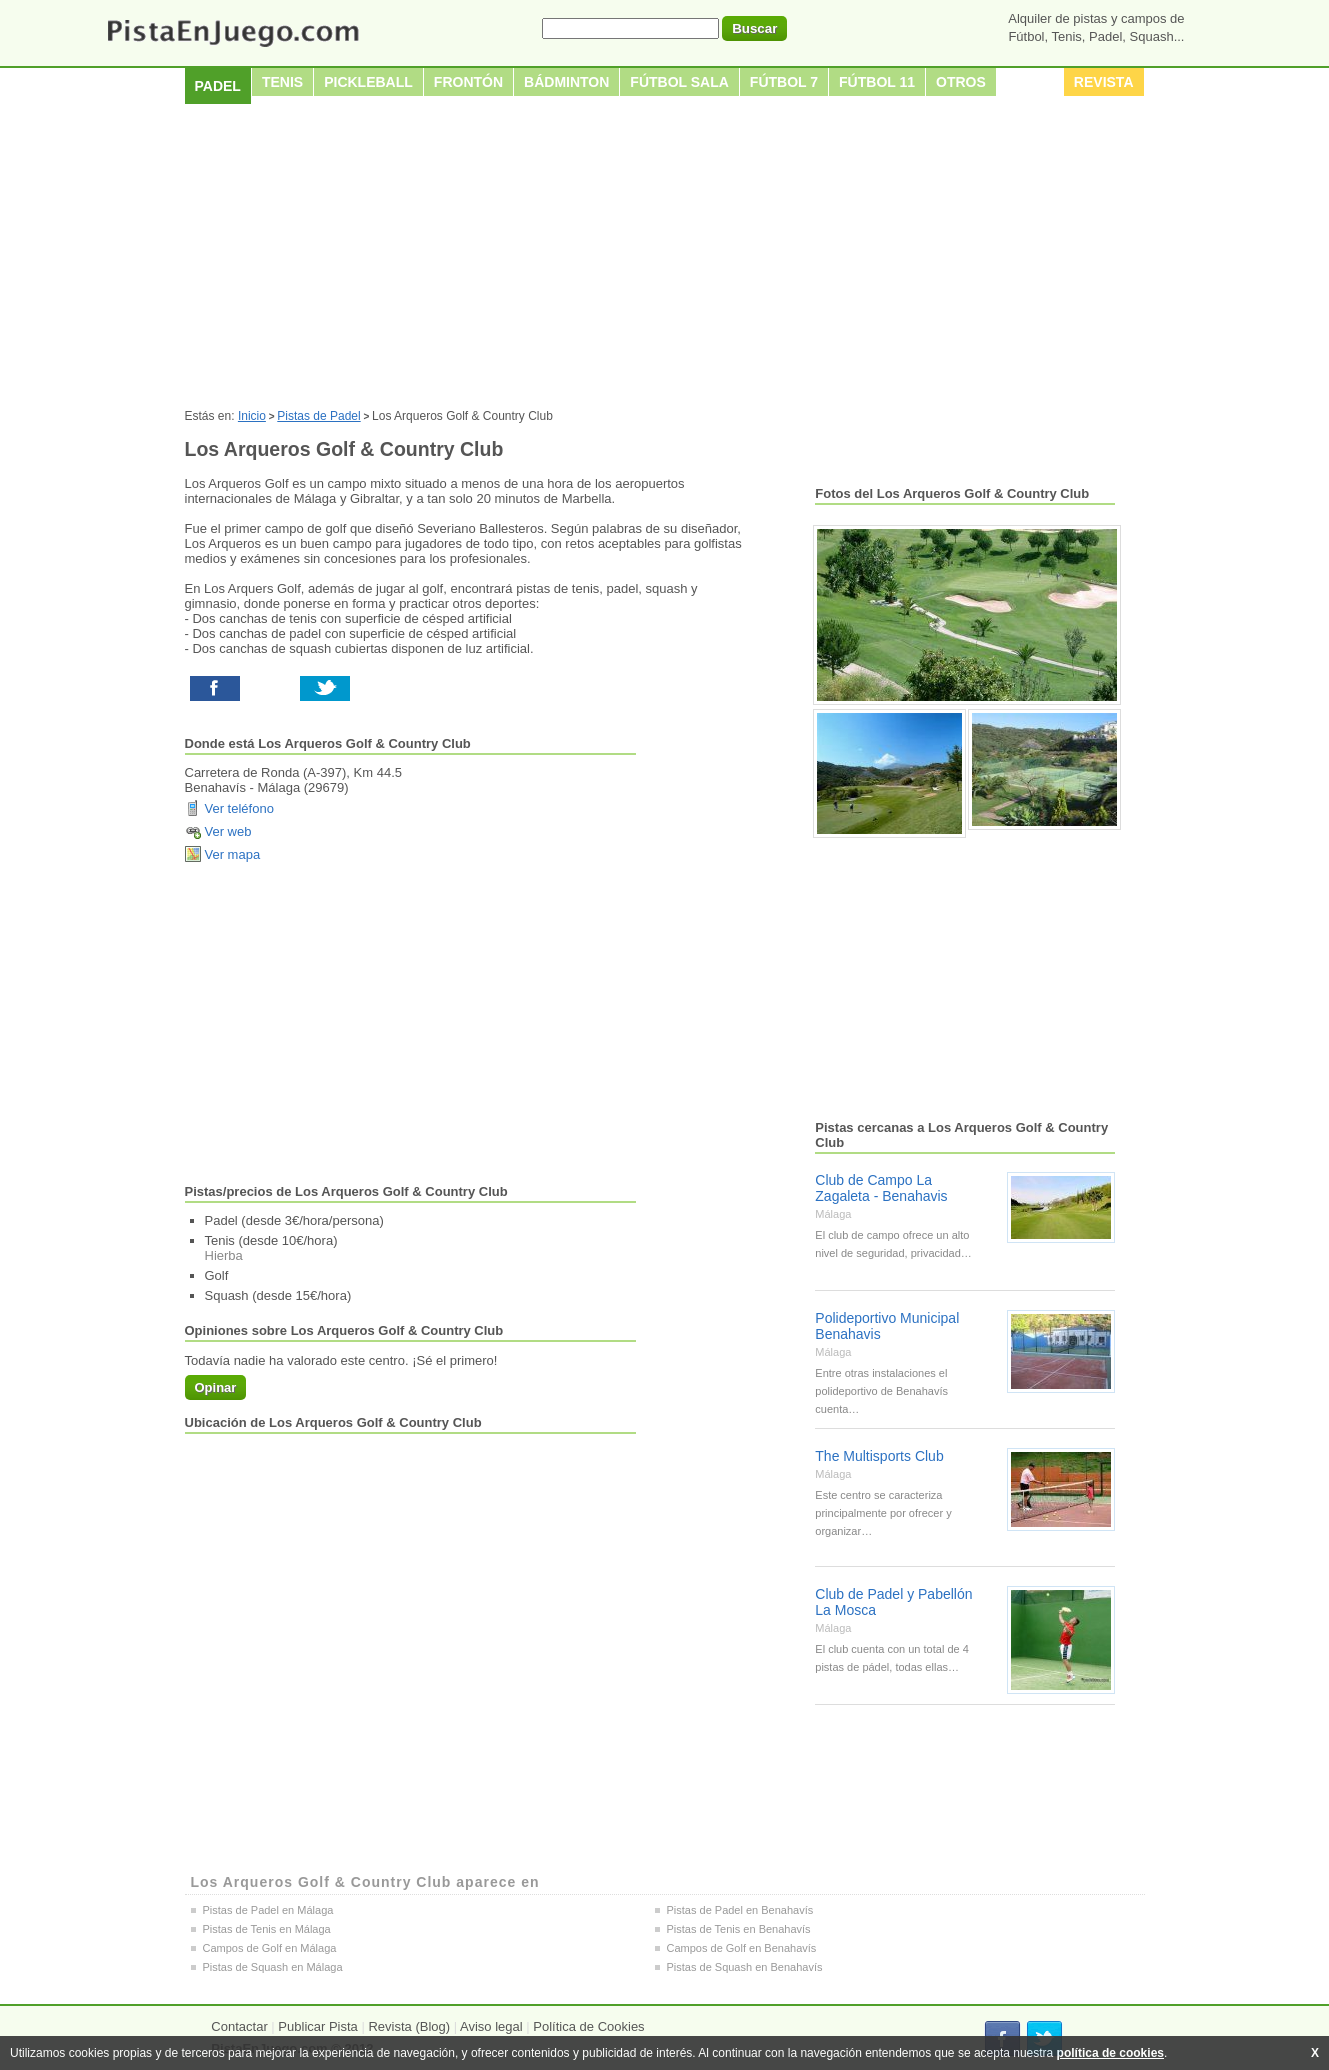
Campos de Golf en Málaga (270, 1948)
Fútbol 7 (784, 82)
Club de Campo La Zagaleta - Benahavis (881, 1188)
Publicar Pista (317, 2026)
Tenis (282, 82)
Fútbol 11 (877, 82)
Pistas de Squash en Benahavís (745, 1967)
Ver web (228, 831)
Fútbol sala (679, 82)
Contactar (239, 2026)
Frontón (468, 82)
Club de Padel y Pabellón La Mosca (893, 1602)
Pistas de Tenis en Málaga (267, 1929)
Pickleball (368, 82)
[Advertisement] (665, 259)
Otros (961, 82)
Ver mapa (233, 854)
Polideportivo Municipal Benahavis (887, 1326)
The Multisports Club (879, 1456)
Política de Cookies (588, 2026)
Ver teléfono (239, 808)
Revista (1104, 82)
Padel (218, 86)
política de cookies (1110, 2053)
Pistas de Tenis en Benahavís (739, 1929)
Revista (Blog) (409, 2026)
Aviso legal (491, 2026)
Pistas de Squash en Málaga (273, 1967)
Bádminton (566, 82)
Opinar (216, 1387)
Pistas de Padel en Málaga (268, 1910)
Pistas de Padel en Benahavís (740, 1910)
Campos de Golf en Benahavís (742, 1948)
